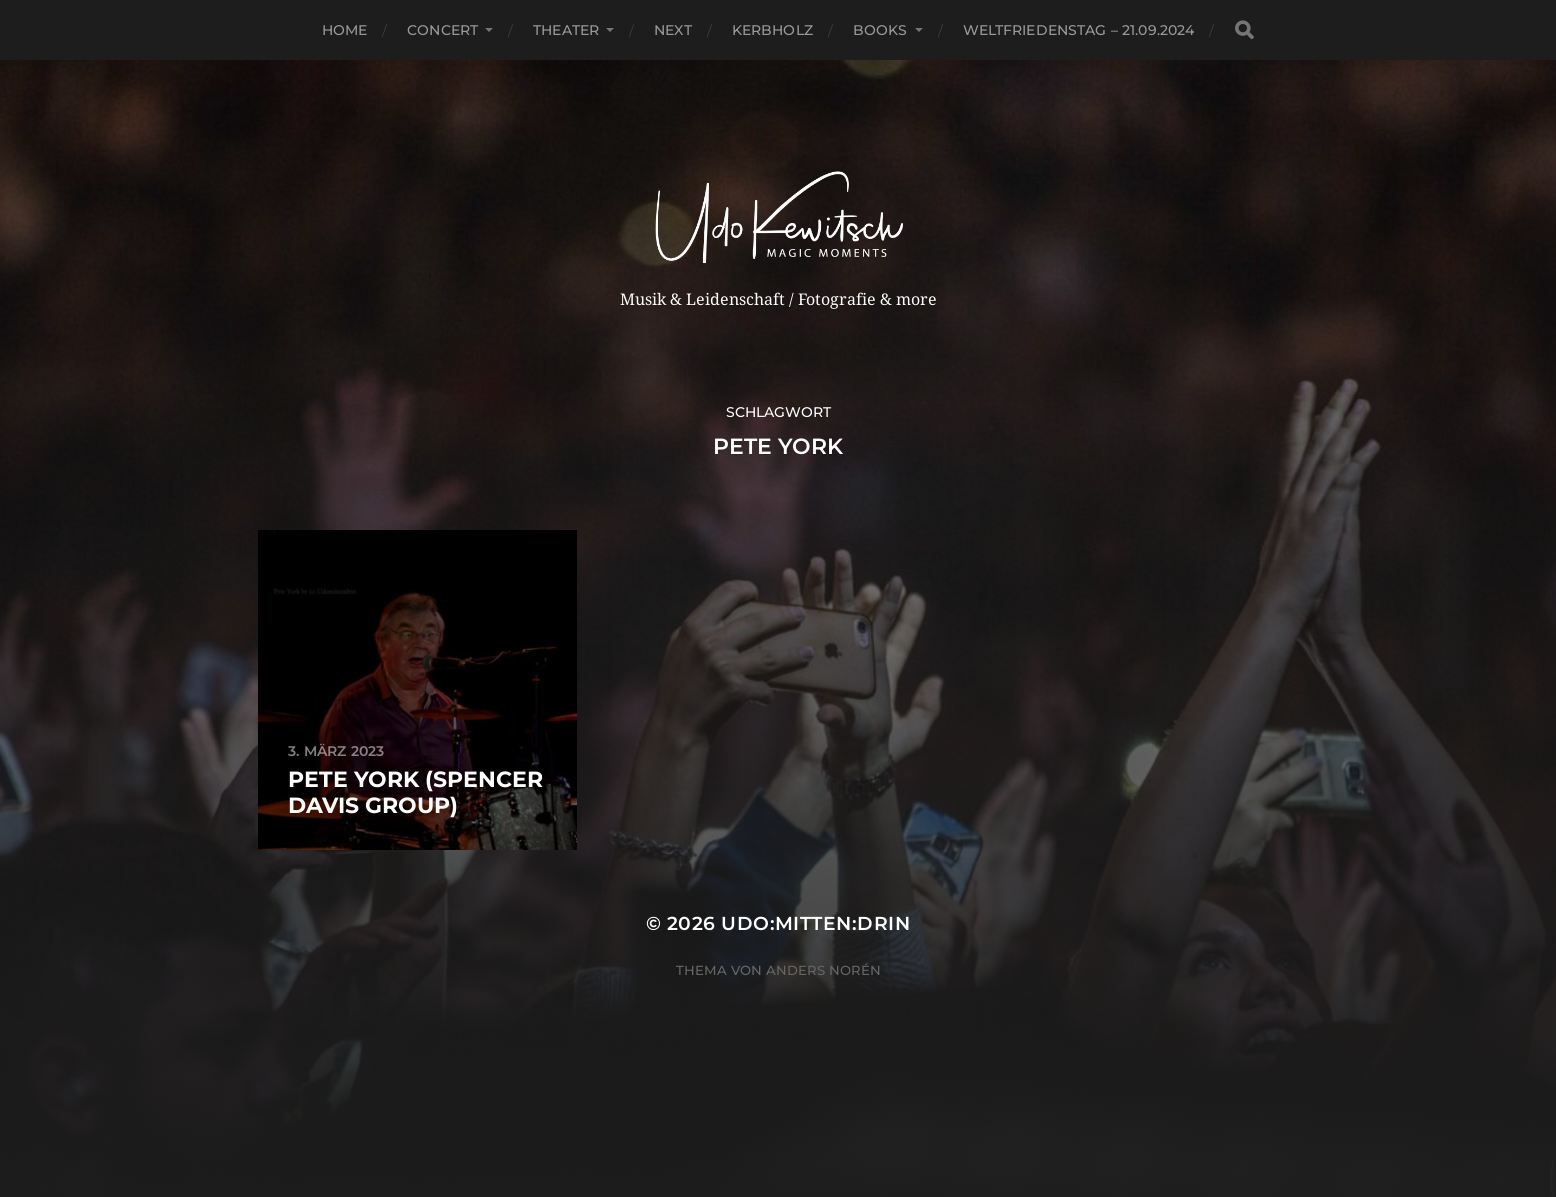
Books (880, 30)
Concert (442, 30)
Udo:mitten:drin (815, 923)
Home (345, 30)
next (673, 30)
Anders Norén (823, 970)
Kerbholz (772, 30)
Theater (566, 30)
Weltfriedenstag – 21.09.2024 (1079, 30)
